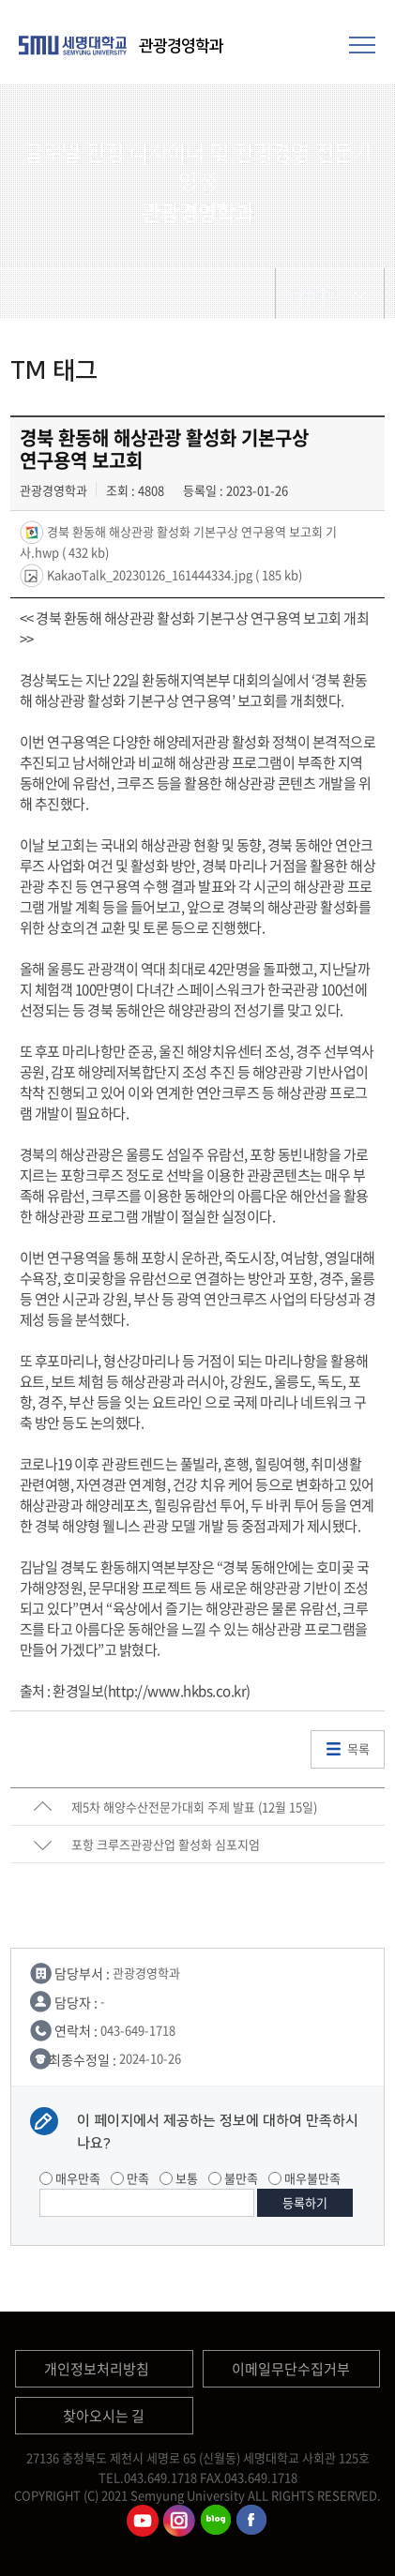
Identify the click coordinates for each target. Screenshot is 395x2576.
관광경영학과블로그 (216, 2521)
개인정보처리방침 (96, 2368)
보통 (179, 2178)
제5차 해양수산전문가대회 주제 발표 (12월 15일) (194, 1806)
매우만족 (69, 2178)
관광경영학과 (181, 46)
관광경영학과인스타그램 (179, 2521)
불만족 (233, 2178)
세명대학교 (75, 45)
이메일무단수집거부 (291, 2368)
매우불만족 (304, 2178)
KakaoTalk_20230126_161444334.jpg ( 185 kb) (173, 574)
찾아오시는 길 (103, 2415)
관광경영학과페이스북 (252, 2521)
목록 (358, 1748)
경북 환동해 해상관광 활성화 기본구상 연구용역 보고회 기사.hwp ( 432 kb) (178, 540)
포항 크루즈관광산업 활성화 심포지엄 (165, 1844)
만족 (130, 2178)
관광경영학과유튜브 (143, 2521)
